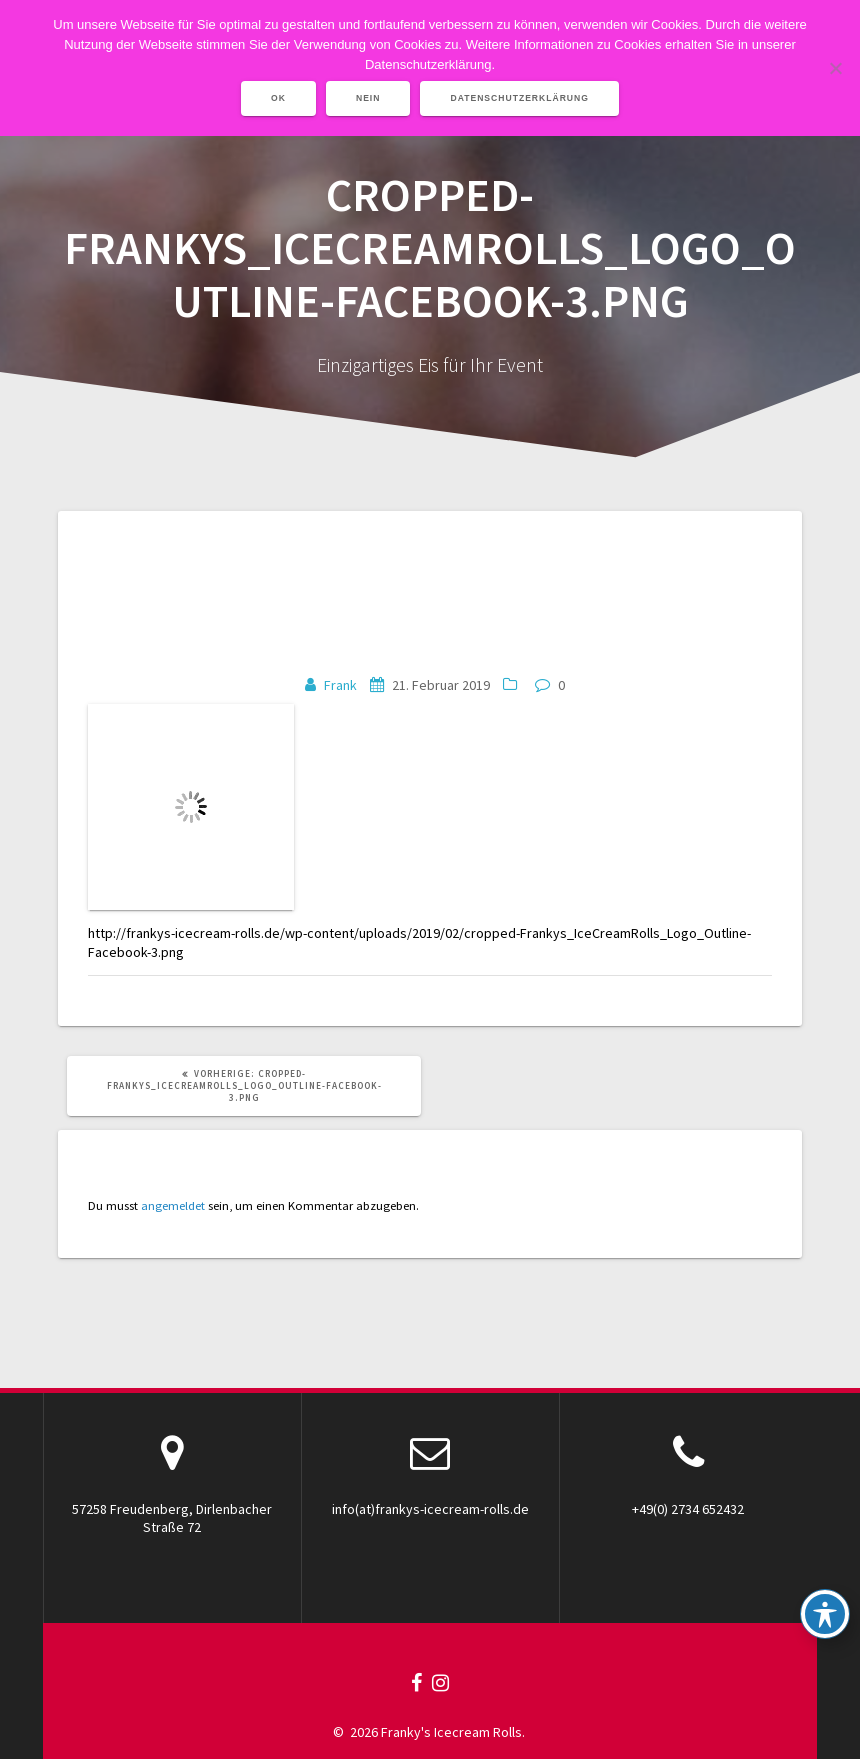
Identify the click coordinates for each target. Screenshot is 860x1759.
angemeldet (173, 1205)
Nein (368, 98)
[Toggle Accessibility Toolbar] (825, 1614)
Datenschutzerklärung (519, 98)
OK (278, 98)
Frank (340, 685)
